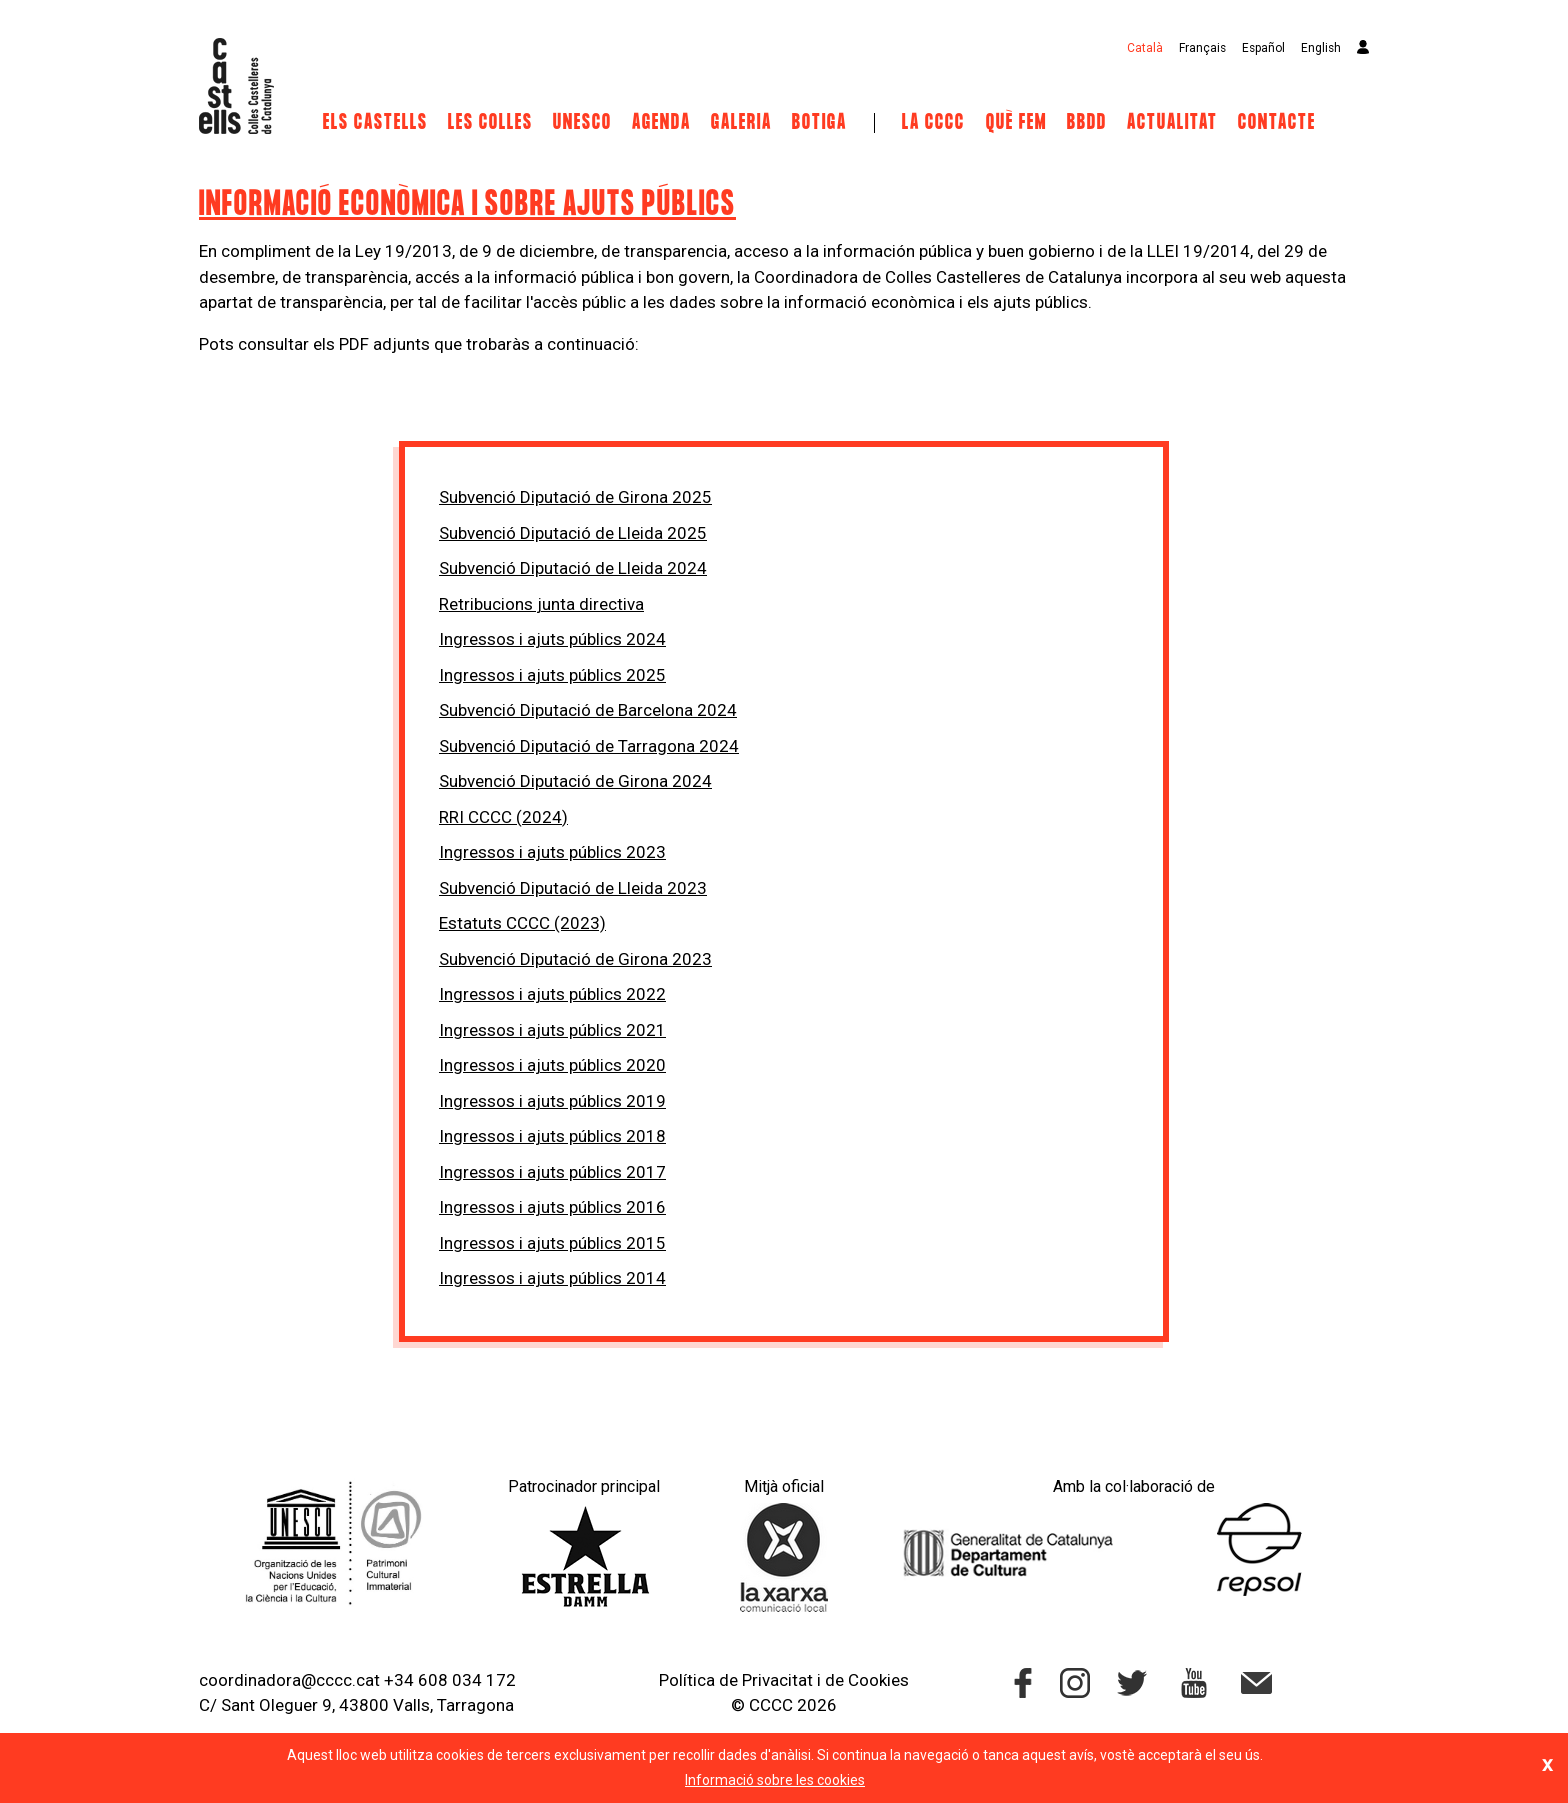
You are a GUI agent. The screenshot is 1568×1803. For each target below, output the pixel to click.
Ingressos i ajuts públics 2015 (552, 1243)
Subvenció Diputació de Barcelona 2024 (588, 710)
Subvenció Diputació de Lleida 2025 (573, 533)
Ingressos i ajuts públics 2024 (552, 639)
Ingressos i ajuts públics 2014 (552, 1278)
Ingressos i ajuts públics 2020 (552, 1065)
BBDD (1087, 123)
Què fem (1016, 123)
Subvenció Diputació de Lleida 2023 (573, 888)
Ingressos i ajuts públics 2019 (552, 1101)
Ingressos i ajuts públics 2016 (552, 1207)
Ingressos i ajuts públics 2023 (552, 852)
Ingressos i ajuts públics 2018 (552, 1136)
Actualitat (1172, 123)
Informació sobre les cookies (775, 1780)
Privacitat (777, 1680)
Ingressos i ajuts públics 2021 (552, 1030)
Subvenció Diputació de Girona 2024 (575, 781)
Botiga (819, 123)
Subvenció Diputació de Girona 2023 (575, 959)
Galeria (741, 123)
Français (1202, 48)
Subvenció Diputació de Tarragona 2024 (589, 746)
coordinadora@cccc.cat (289, 1680)
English (1321, 48)
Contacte (1277, 123)
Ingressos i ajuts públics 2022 (552, 994)
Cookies (878, 1680)
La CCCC (933, 123)
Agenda (661, 123)
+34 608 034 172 (450, 1680)
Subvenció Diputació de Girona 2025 (575, 497)
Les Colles (490, 123)
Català (1145, 48)
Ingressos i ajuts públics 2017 (552, 1172)
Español (1263, 48)
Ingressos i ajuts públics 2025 (552, 675)
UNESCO (582, 123)
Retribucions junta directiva (541, 604)
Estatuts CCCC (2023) (522, 923)
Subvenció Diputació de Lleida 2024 (573, 568)
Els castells (375, 123)
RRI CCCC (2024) (503, 817)
